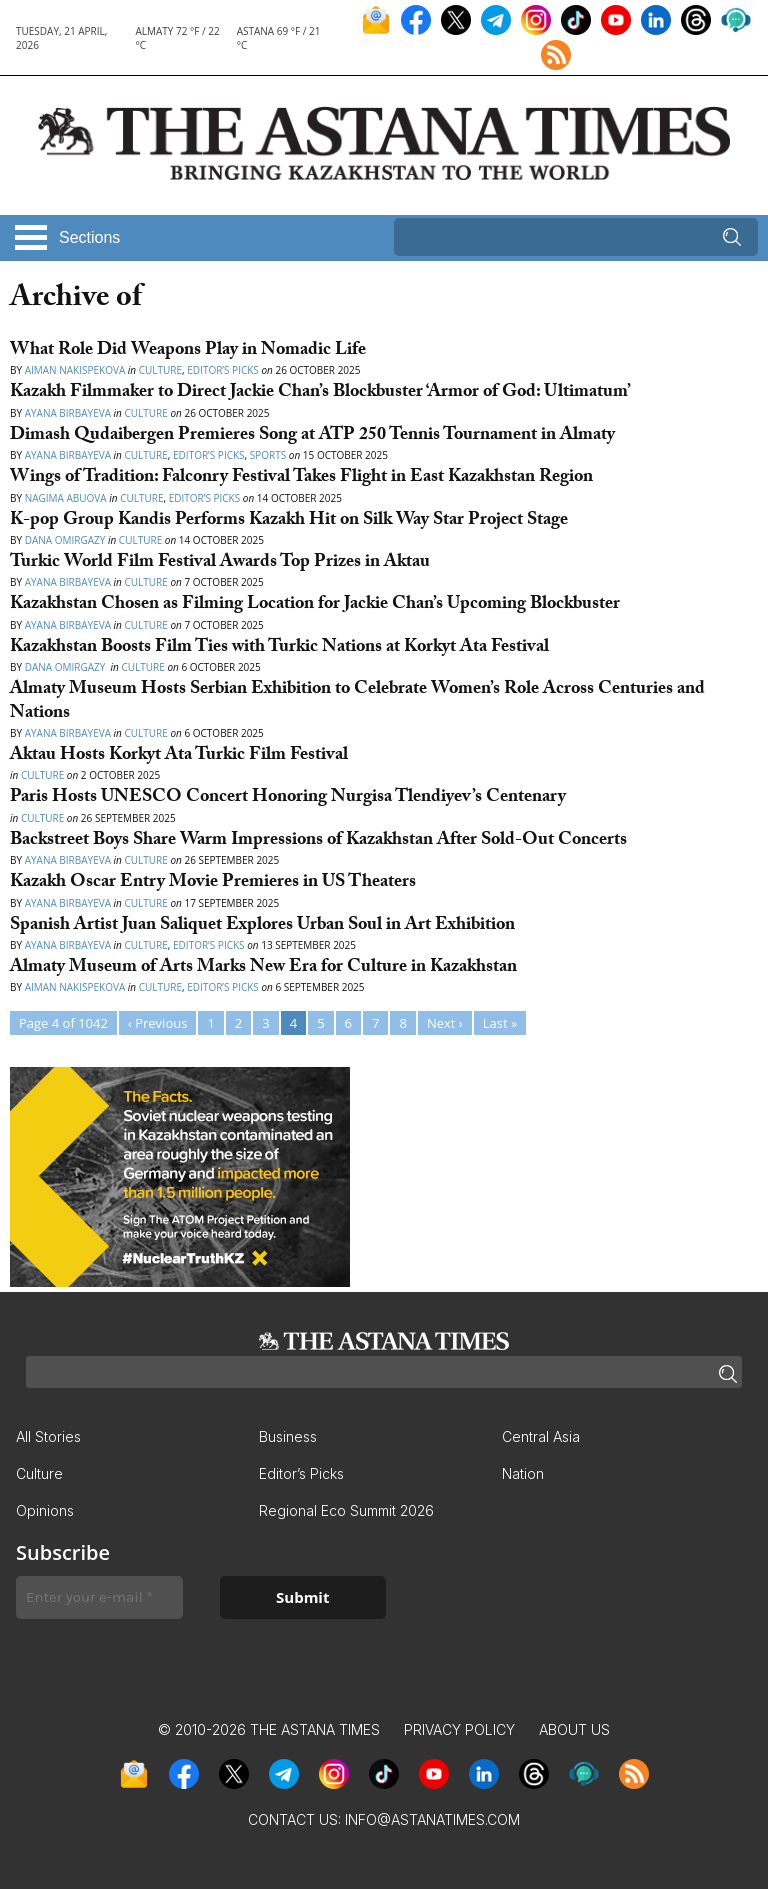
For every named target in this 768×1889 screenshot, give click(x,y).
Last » (500, 1023)
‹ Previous (157, 1023)
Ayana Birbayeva (68, 413)
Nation (523, 1473)
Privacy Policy (459, 1729)
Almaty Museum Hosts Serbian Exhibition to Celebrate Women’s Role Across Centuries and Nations (357, 702)
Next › (445, 1023)
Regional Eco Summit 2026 (346, 1510)
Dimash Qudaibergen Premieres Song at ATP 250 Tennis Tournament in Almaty (312, 436)
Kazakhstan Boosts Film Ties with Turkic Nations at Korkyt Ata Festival (279, 648)
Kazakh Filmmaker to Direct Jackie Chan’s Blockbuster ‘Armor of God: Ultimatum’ (320, 393)
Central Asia (541, 1436)
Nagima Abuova (66, 498)
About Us (574, 1729)
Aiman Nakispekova (75, 370)
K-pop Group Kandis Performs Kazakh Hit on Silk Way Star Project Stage (289, 521)
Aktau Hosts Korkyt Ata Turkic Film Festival (179, 756)
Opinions (45, 1510)
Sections (89, 237)
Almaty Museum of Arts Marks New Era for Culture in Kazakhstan (265, 968)
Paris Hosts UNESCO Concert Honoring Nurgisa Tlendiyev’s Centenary (288, 798)
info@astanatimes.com (432, 1819)
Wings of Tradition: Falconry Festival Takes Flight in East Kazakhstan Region (301, 478)
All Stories (48, 1436)
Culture (160, 370)
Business (288, 1436)
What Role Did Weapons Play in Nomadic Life (188, 351)
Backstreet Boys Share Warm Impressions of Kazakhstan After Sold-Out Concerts (320, 841)
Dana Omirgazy (65, 540)
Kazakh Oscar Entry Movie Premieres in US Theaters (213, 883)
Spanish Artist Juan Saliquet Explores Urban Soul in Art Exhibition (264, 926)
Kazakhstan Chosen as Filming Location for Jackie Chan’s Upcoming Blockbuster (315, 605)
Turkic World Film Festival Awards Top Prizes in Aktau (220, 563)
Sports (268, 455)
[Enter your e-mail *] (99, 1597)
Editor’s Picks (223, 370)
